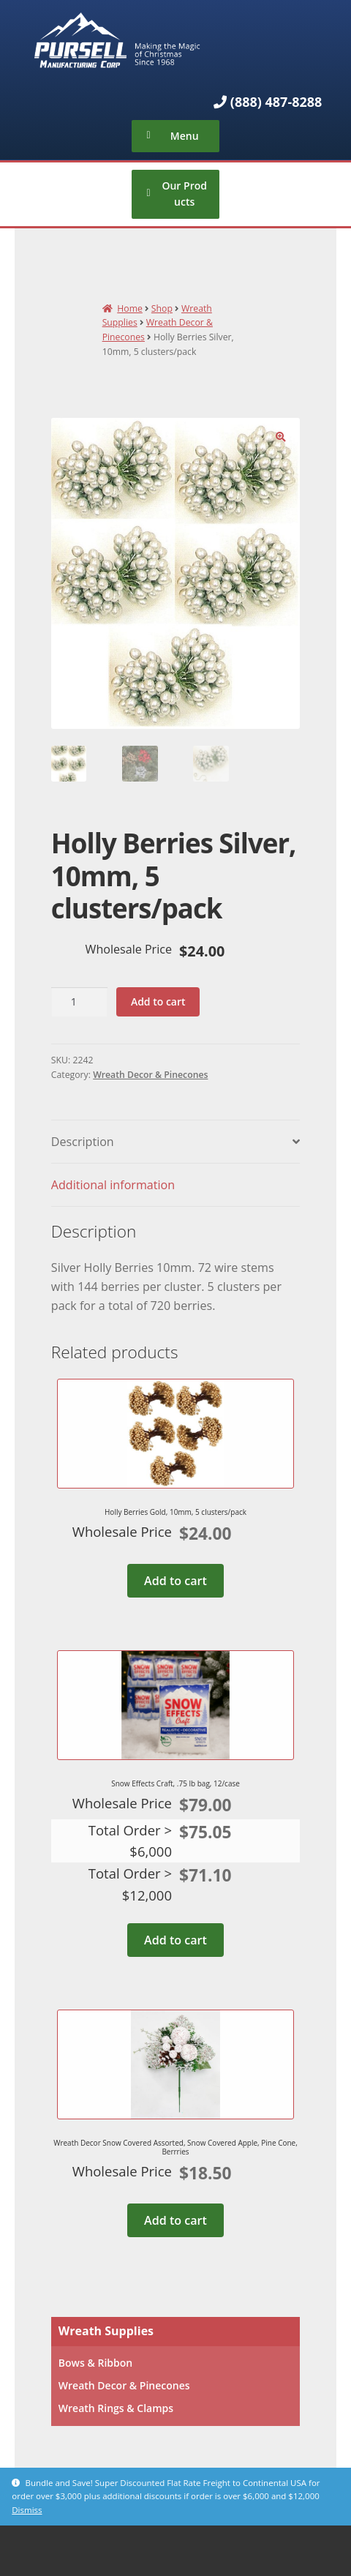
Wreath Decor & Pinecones (150, 1074)
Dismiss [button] (27, 2509)
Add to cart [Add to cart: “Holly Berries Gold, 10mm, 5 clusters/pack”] (175, 1581)
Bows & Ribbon (95, 2363)
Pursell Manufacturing (175, 40)
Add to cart (158, 1001)
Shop (162, 308)
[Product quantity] (79, 1001)
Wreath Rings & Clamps (115, 2408)
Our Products (184, 194)
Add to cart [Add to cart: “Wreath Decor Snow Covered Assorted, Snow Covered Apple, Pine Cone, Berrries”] (175, 2220)
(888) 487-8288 (276, 102)
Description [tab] (82, 1142)
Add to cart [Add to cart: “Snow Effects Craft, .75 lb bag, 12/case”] (175, 1940)
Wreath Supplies (106, 2331)
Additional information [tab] (113, 1185)
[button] (281, 437)
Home (130, 308)
